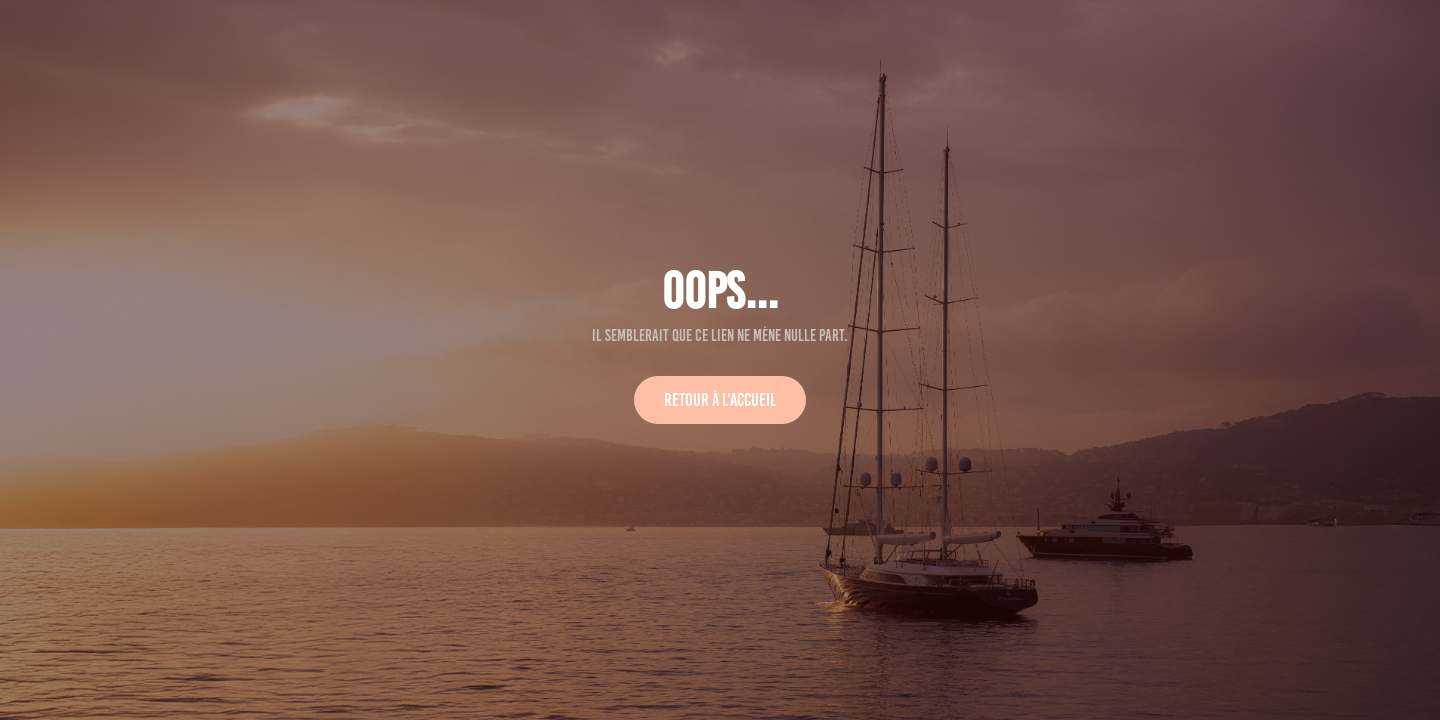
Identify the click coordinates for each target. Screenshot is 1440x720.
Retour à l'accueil (720, 400)
